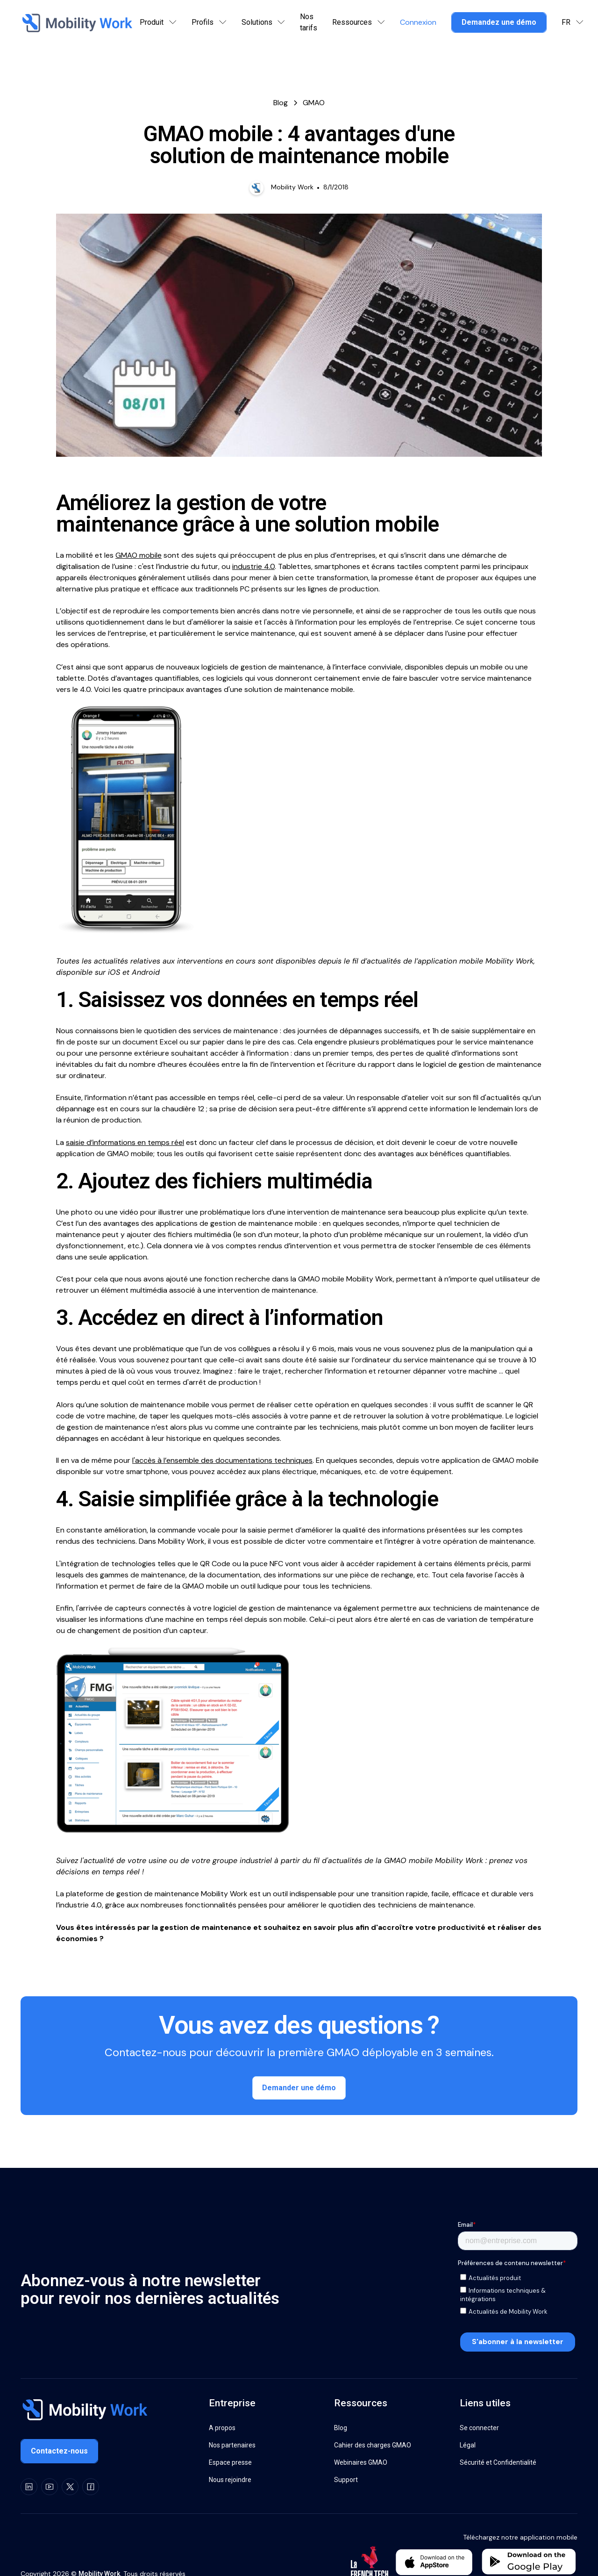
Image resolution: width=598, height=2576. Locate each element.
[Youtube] (49, 2486)
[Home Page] (76, 22)
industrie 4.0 (253, 566)
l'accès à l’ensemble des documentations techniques (222, 1460)
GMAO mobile (138, 555)
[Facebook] (90, 2486)
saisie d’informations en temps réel (125, 1142)
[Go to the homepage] (84, 2410)
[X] (70, 2486)
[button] (158, 22)
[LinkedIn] (29, 2486)
